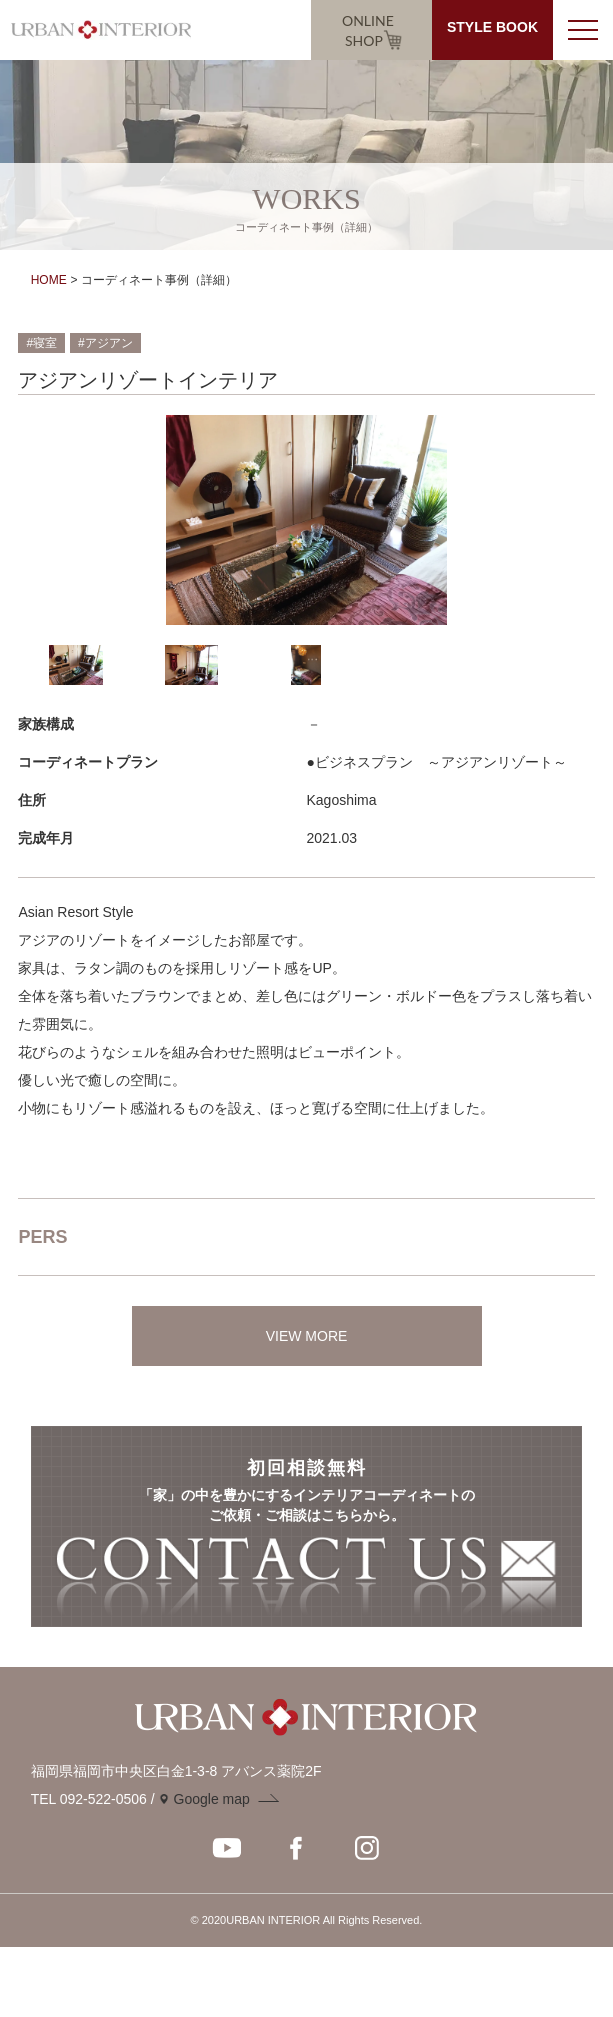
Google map (212, 1799)
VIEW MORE (307, 1336)
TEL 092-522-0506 (89, 1799)
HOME (49, 280)
